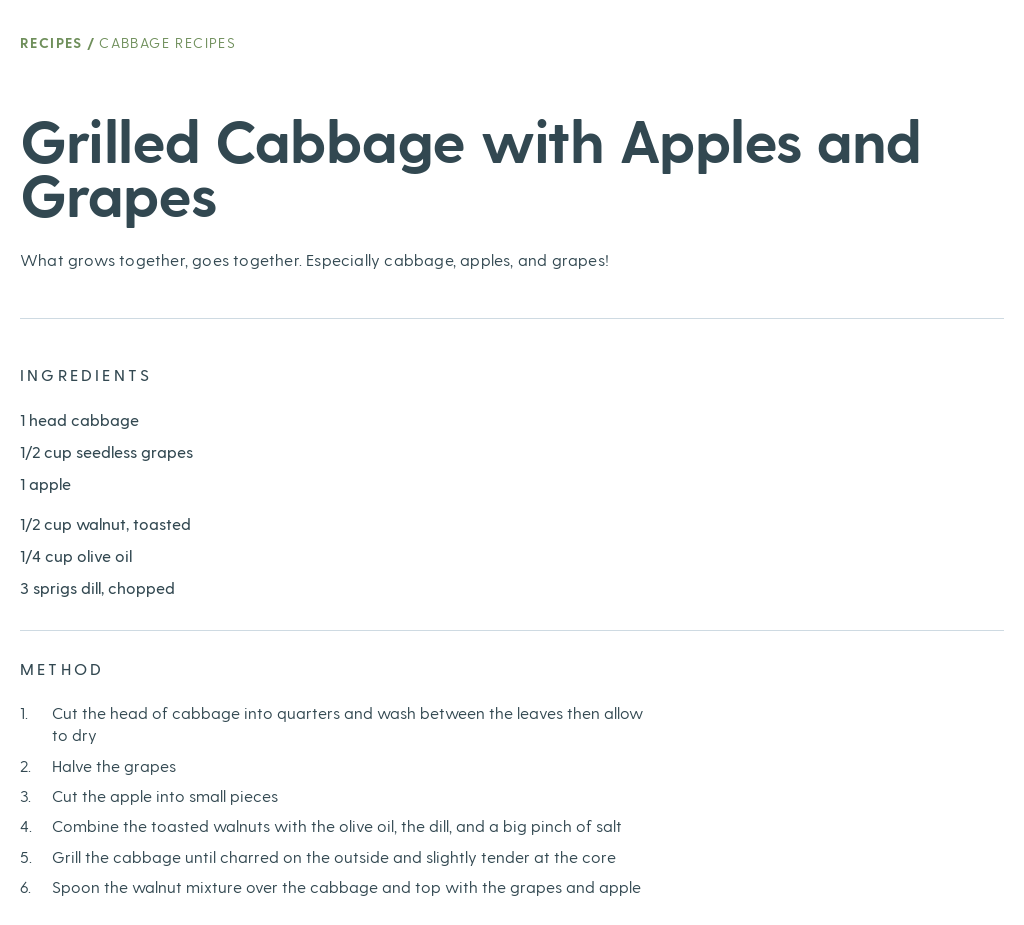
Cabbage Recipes (167, 42)
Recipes (51, 42)
